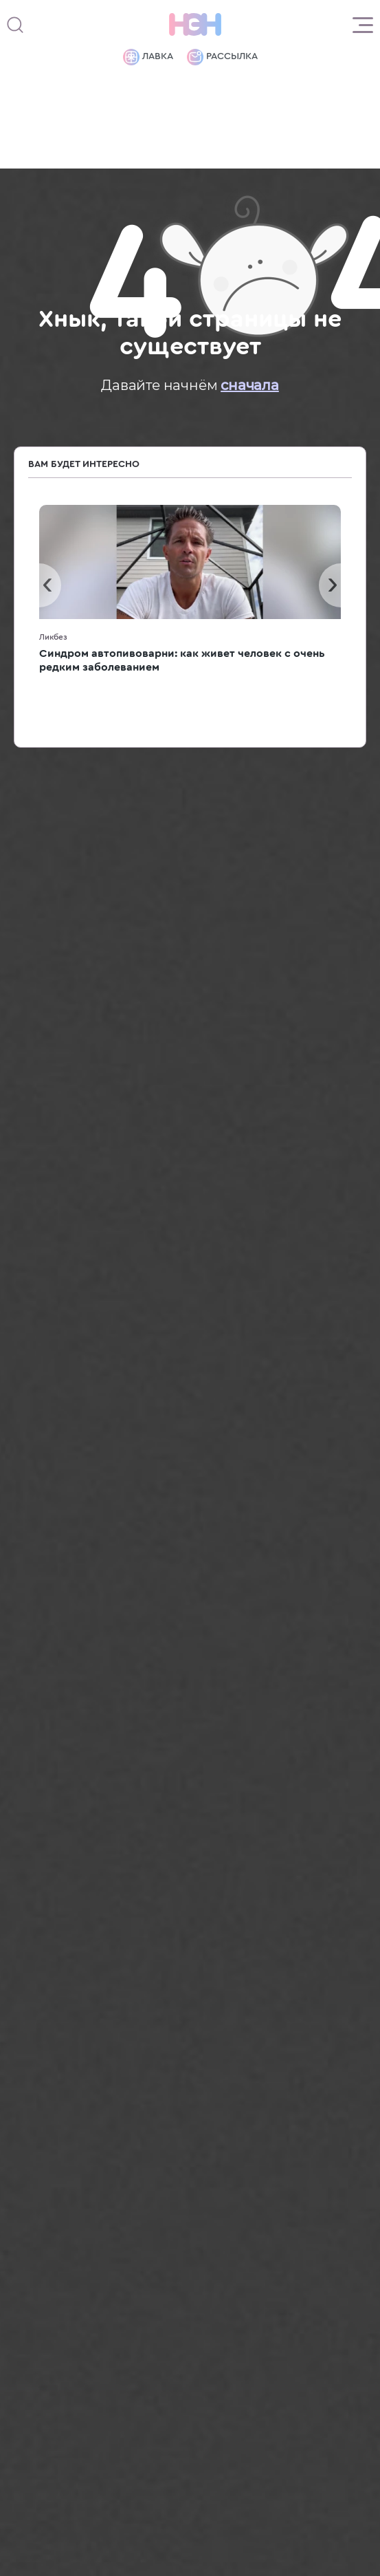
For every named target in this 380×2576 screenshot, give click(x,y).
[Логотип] (195, 24)
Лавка (148, 57)
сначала (250, 385)
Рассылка (222, 57)
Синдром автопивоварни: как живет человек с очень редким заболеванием (182, 660)
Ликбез (53, 637)
